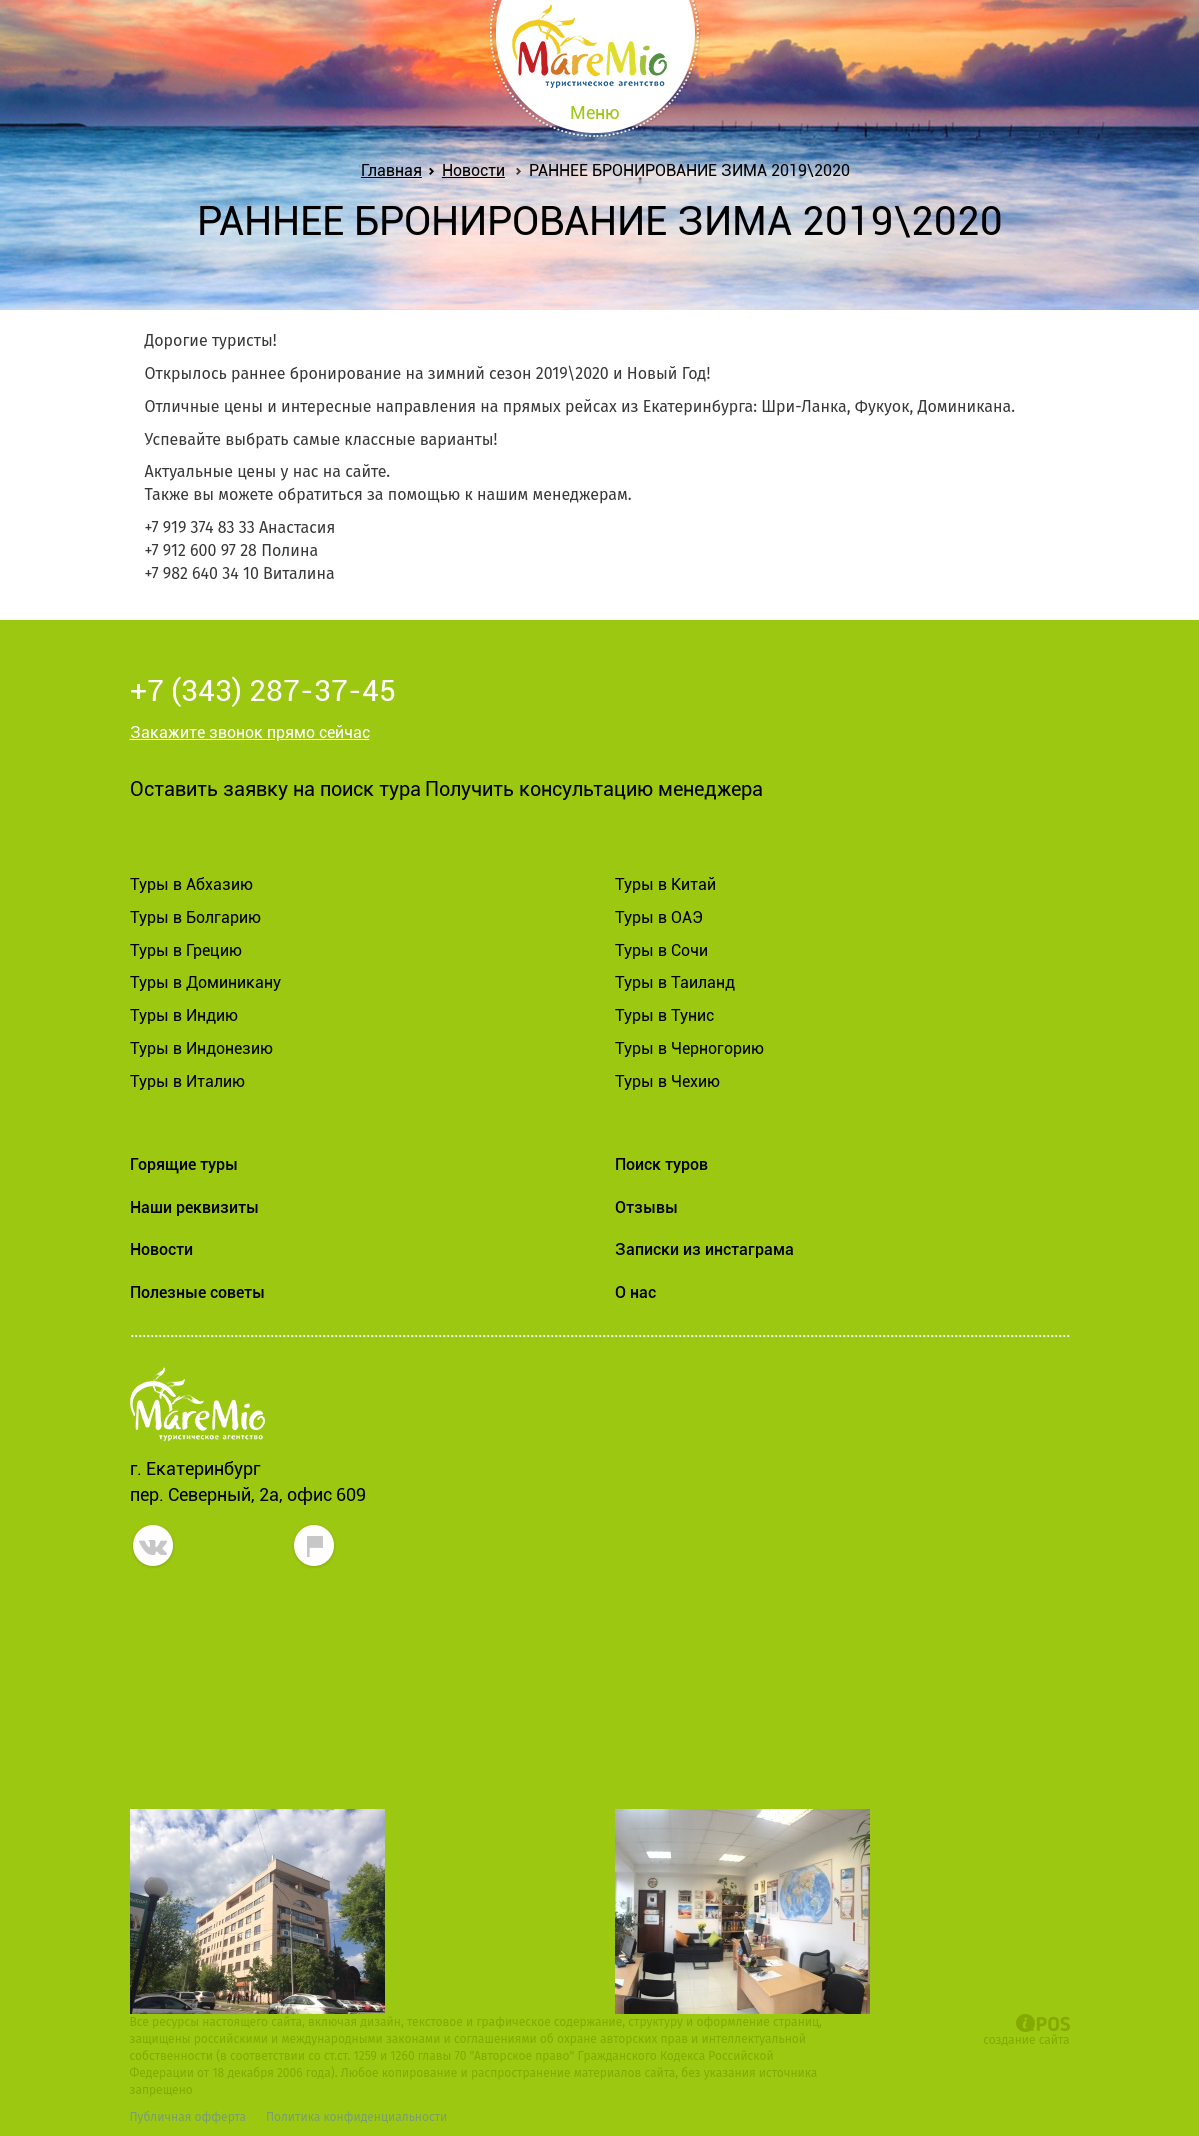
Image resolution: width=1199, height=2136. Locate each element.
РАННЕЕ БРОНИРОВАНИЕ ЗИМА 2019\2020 (689, 170)
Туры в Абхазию (191, 884)
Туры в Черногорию (689, 1048)
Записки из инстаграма (704, 1249)
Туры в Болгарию (195, 917)
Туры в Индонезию (201, 1048)
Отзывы (646, 1207)
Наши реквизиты (194, 1207)
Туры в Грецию (186, 950)
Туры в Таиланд (675, 982)
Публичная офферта (188, 2117)
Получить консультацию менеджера (594, 789)
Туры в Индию (184, 1015)
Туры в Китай (665, 884)
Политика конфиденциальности (356, 2117)
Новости (473, 170)
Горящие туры (184, 1164)
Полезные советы (197, 1292)
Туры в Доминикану (205, 982)
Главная (395, 170)
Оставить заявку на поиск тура (275, 789)
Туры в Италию (187, 1081)
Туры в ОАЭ (659, 917)
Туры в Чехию (667, 1081)
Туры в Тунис (664, 1015)
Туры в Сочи (661, 950)
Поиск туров (661, 1164)
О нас (635, 1292)
